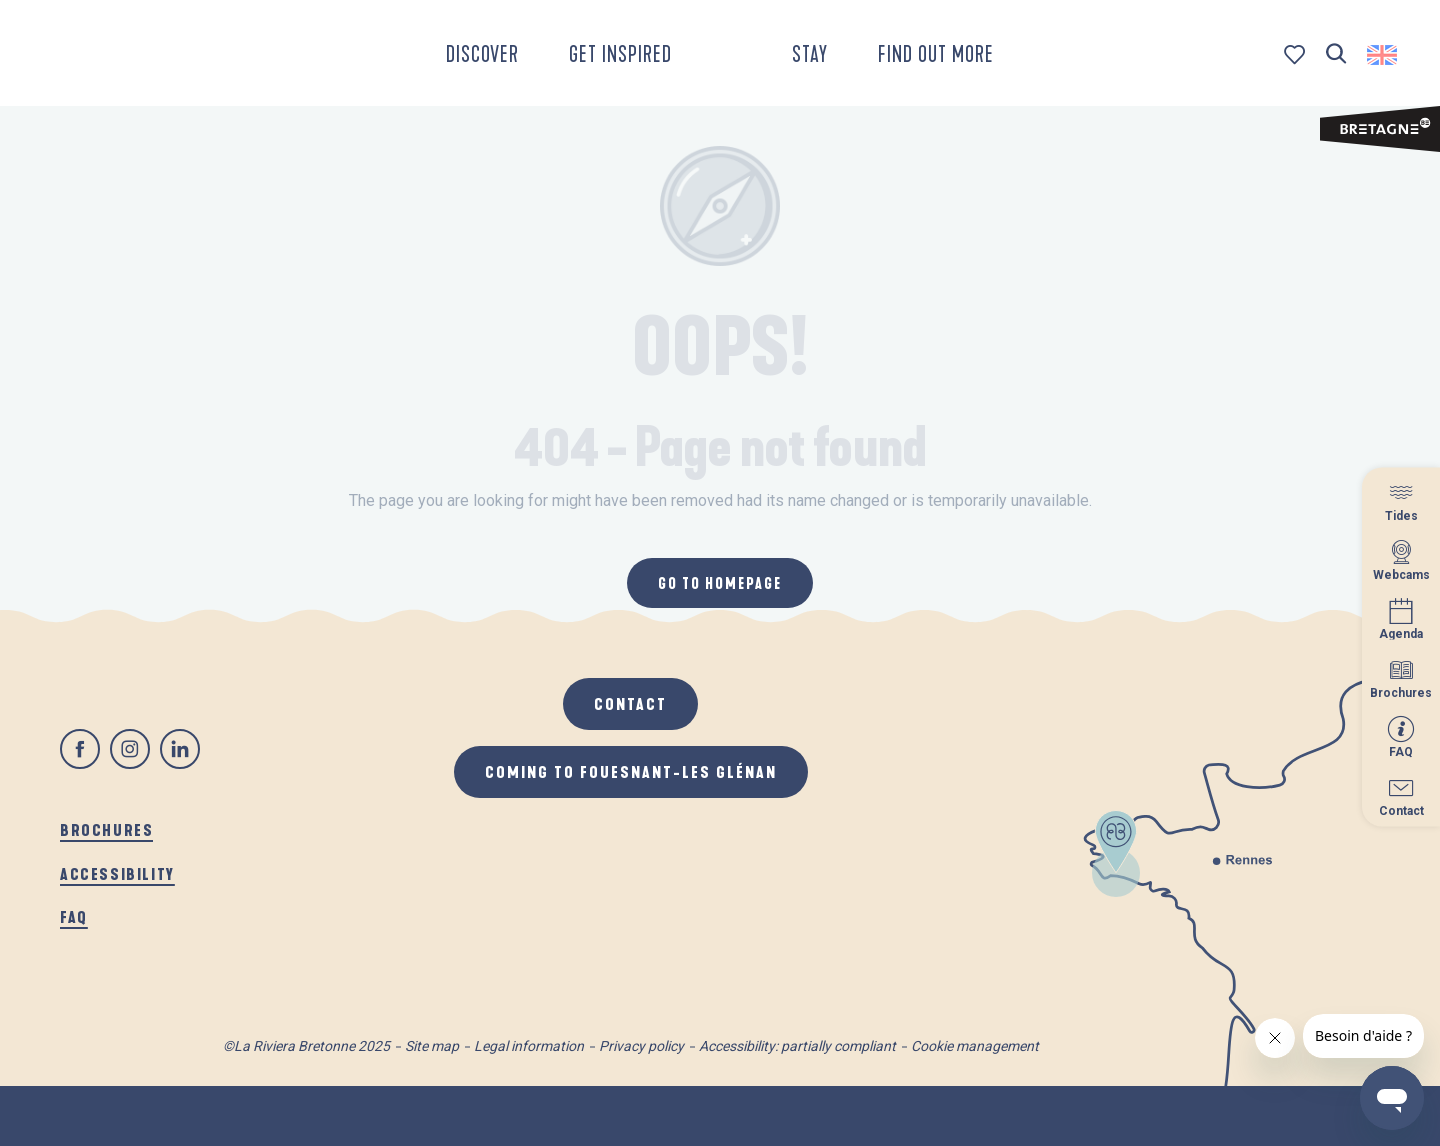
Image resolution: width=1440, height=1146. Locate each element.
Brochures (106, 829)
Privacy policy (641, 1046)
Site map (432, 1046)
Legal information (529, 1046)
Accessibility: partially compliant (797, 1046)
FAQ (74, 916)
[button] (1336, 54)
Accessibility (117, 873)
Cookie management (975, 1046)
